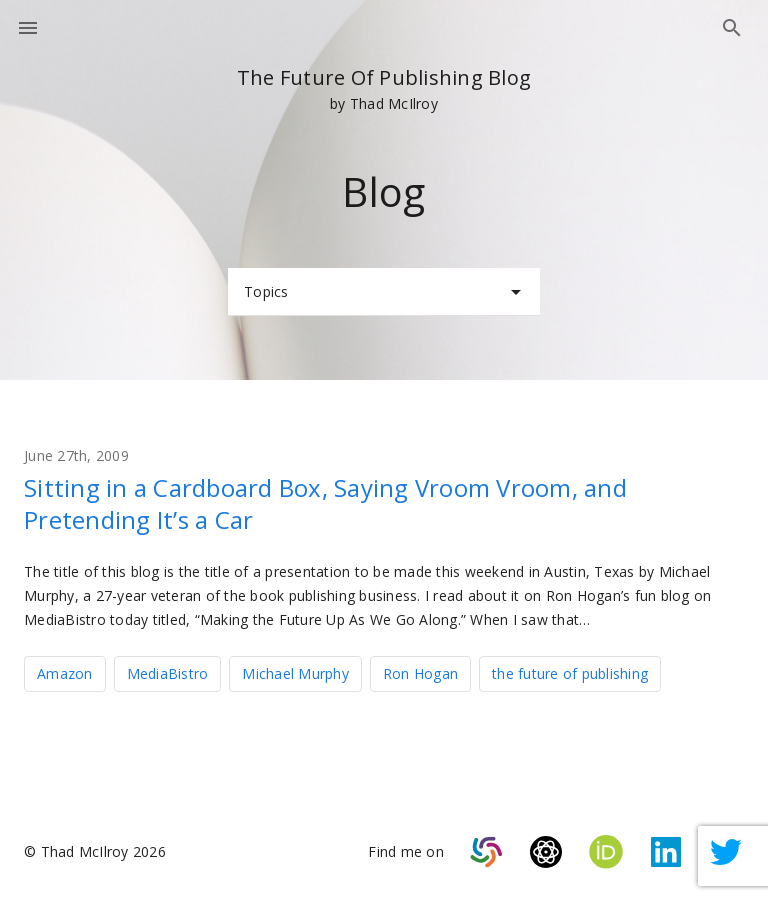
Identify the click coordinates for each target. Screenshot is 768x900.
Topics (386, 292)
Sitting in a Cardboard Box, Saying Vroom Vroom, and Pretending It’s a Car (325, 503)
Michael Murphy (295, 673)
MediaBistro (168, 673)
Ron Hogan (420, 673)
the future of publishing (570, 673)
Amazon (65, 673)
